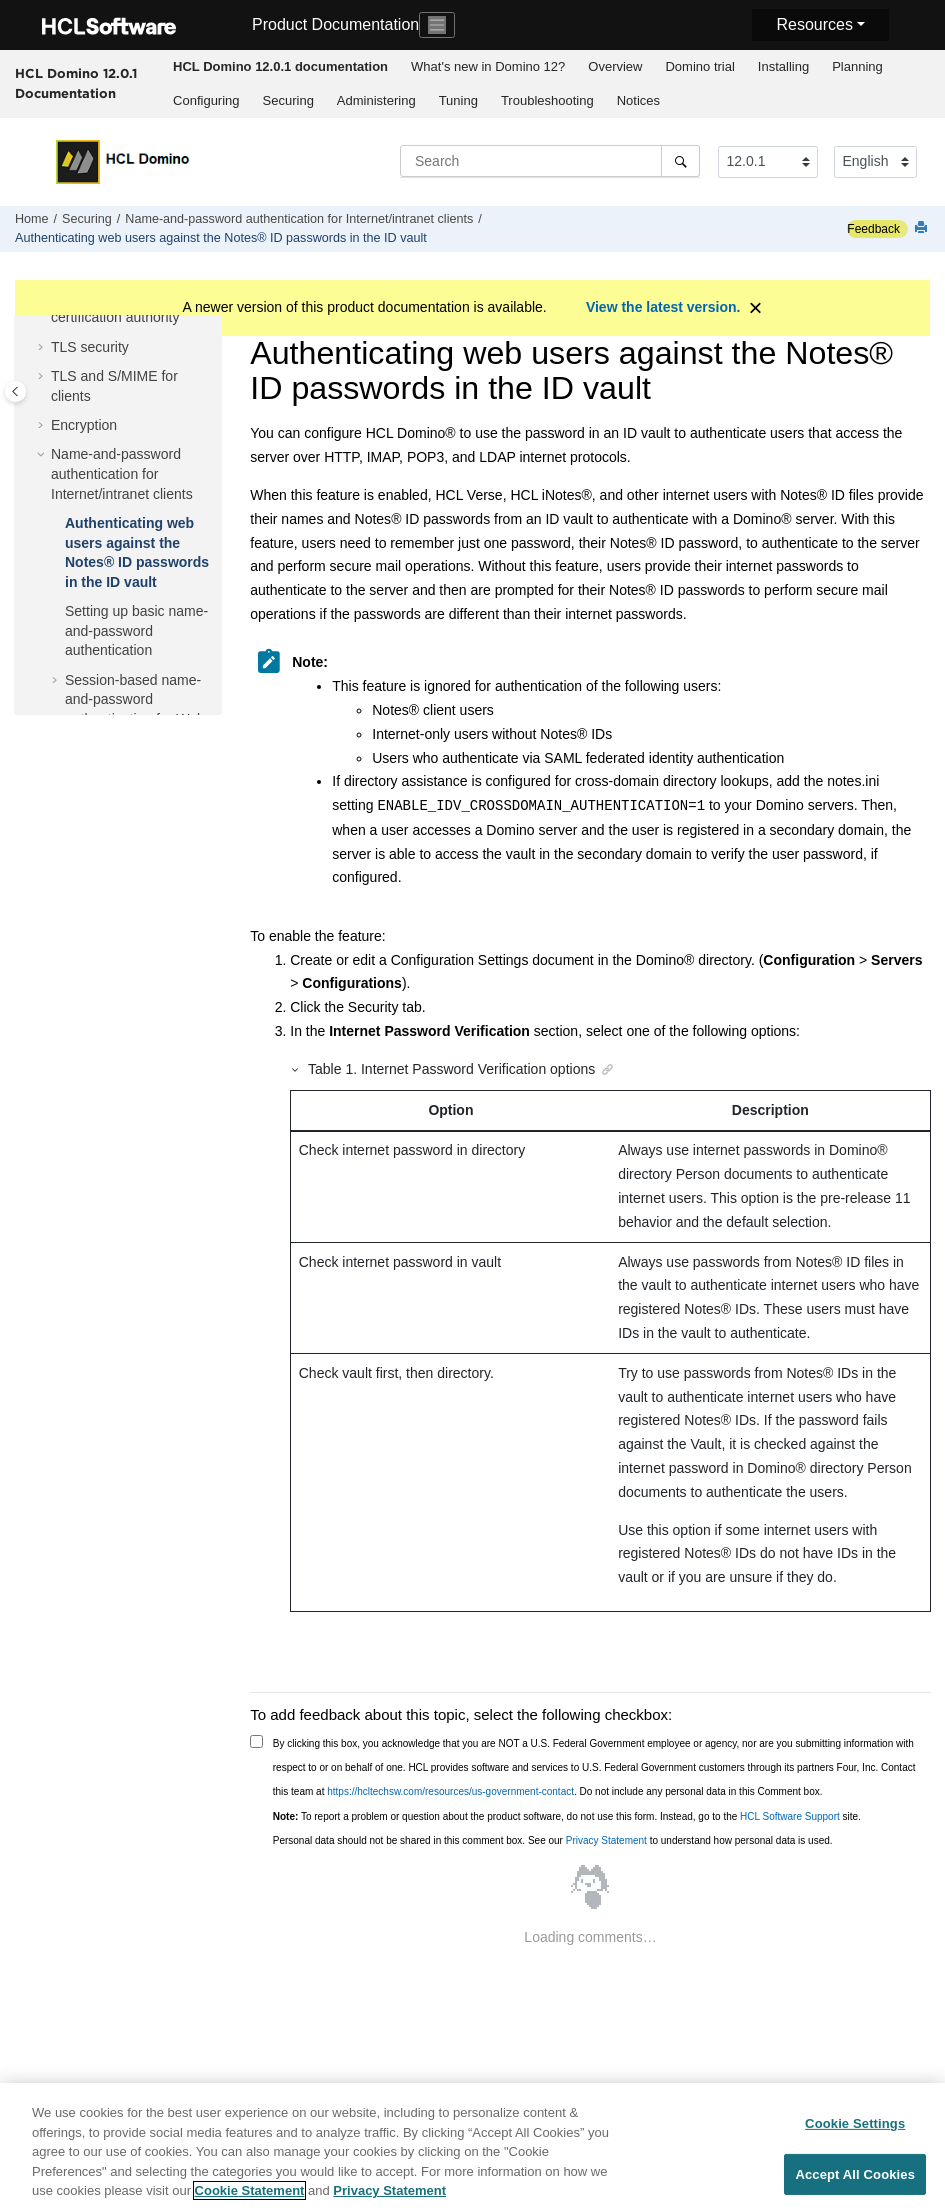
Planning (857, 66)
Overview (615, 66)
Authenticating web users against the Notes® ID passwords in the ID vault (221, 238)
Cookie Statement (250, 2191)
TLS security (90, 347)
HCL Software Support (790, 1816)
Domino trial (699, 66)
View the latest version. (663, 307)
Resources (814, 24)
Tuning (458, 100)
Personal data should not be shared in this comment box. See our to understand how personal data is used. (553, 1840)
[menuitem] (281, 67)
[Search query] (550, 161)
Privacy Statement (606, 1840)
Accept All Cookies (855, 2174)
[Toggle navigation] (437, 25)
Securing (288, 100)
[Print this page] (923, 228)
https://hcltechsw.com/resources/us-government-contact (450, 1791)
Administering (376, 100)
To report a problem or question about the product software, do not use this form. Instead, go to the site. (567, 1816)
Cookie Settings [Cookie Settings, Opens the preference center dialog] (855, 2123)
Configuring (206, 100)
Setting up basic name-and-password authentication (136, 630)
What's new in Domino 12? (488, 66)
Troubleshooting (547, 100)
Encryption (84, 425)
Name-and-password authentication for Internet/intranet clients (299, 219)
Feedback (873, 229)
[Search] (680, 161)
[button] (43, 348)
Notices (638, 100)
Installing (783, 66)
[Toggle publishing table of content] (15, 391)
